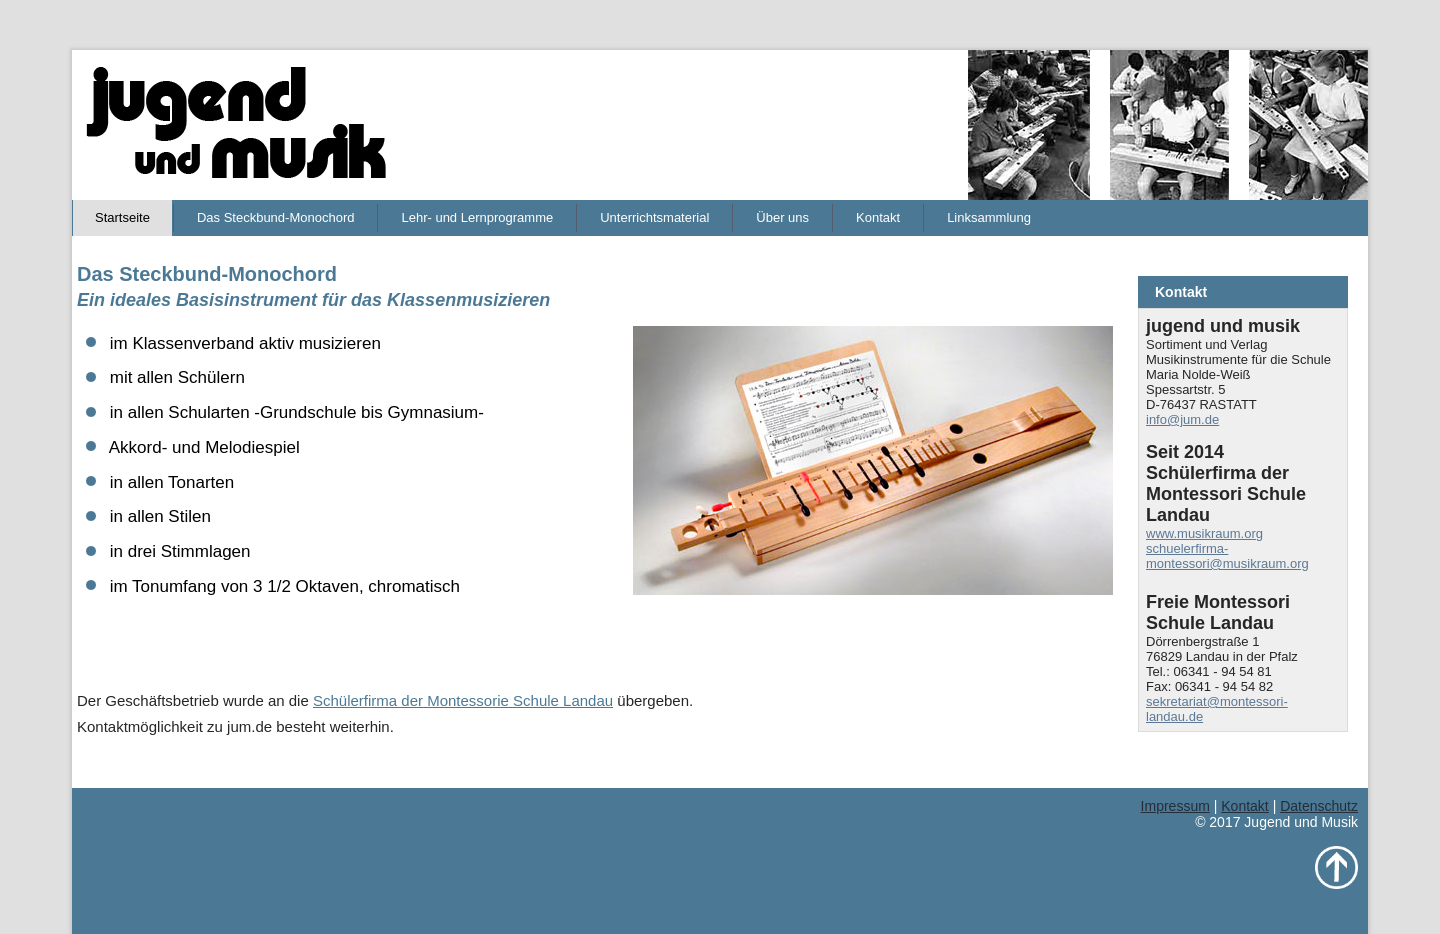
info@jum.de (1182, 419)
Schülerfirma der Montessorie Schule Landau (463, 700)
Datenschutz (1319, 806)
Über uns (782, 217)
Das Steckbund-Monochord (276, 217)
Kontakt (878, 217)
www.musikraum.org (1204, 533)
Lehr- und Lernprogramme (477, 217)
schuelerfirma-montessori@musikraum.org (1227, 556)
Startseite (122, 217)
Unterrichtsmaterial (654, 217)
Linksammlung (989, 217)
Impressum (1175, 806)
